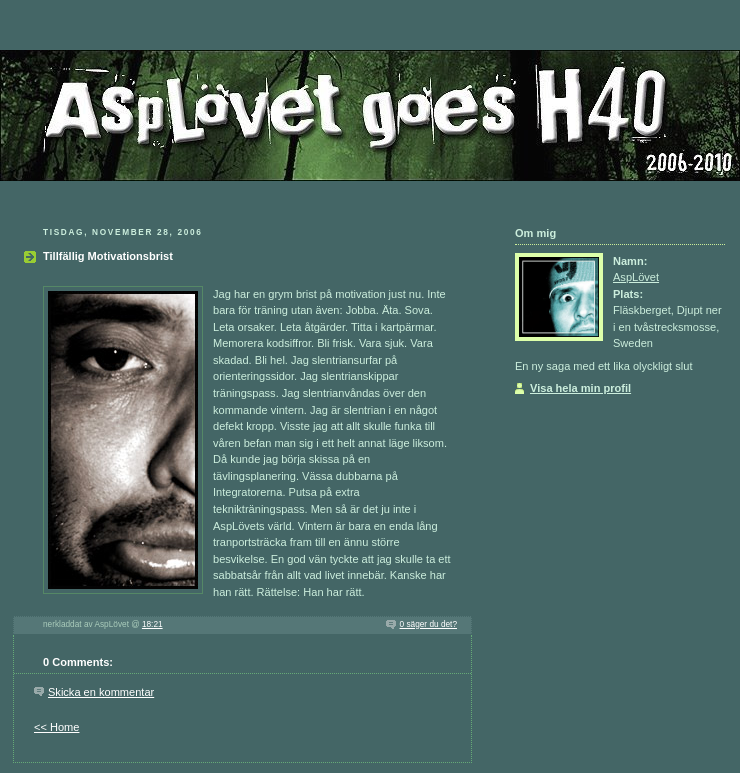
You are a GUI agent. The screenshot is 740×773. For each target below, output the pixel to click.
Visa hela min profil (580, 388)
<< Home (56, 727)
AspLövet (636, 277)
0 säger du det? (428, 624)
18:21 (152, 624)
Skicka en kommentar (101, 692)
